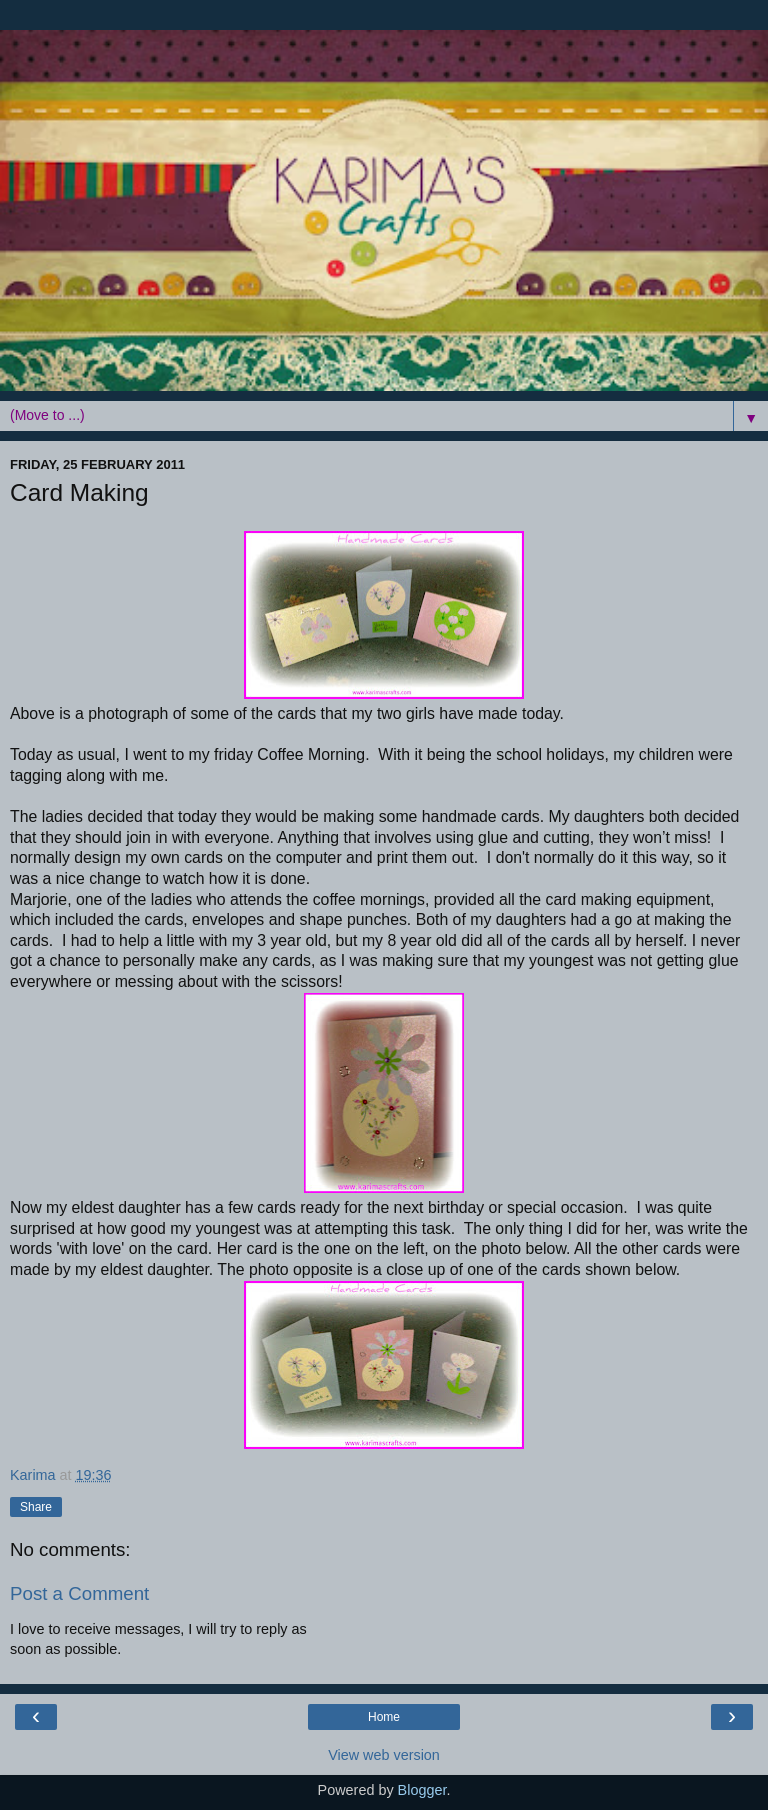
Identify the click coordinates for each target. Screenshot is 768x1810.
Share (36, 1507)
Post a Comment (79, 1593)
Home (384, 1717)
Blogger (422, 1790)
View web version (384, 1755)
